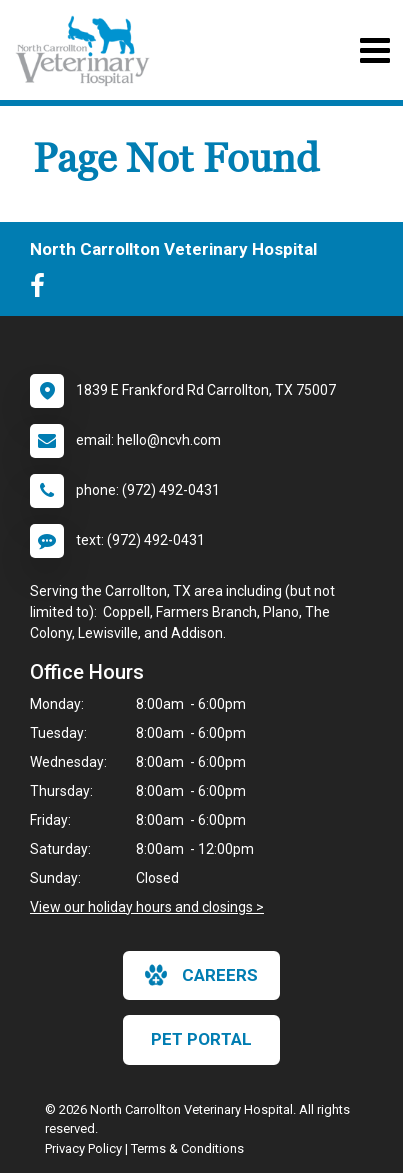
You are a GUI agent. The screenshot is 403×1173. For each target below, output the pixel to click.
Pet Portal (201, 1039)
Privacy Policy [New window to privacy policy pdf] (83, 1148)
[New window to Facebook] (42, 290)
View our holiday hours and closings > (147, 907)
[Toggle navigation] (374, 50)
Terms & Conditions (187, 1148)
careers (201, 975)
